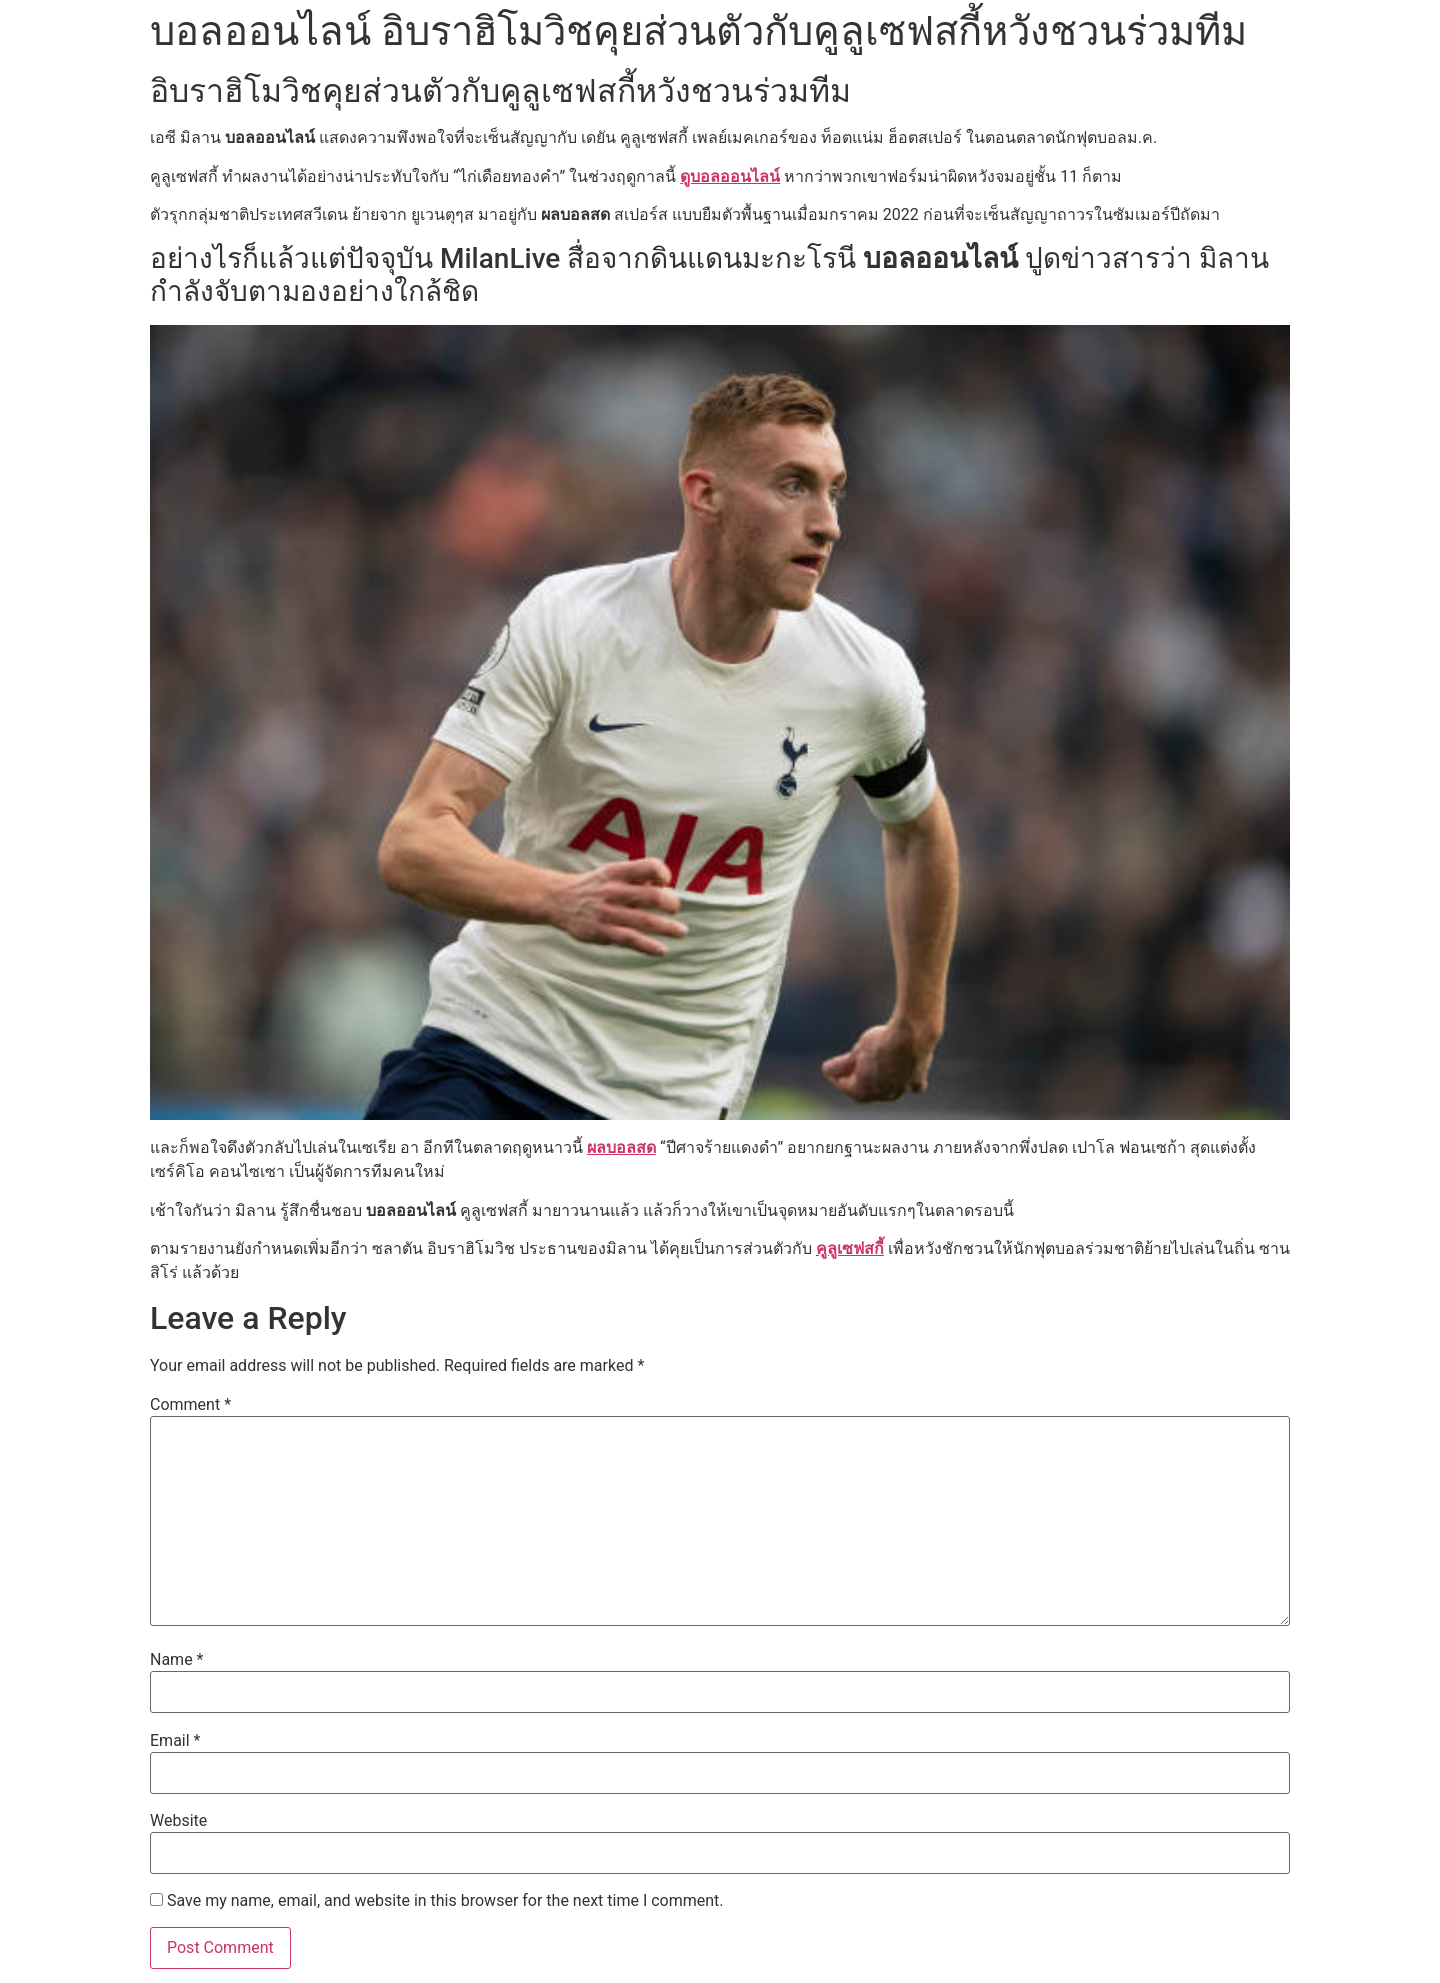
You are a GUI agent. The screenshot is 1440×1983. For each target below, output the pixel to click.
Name (177, 1660)
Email (175, 1741)
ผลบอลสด (621, 1147)
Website (178, 1821)
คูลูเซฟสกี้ (850, 1248)
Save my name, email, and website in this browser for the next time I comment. (445, 1901)
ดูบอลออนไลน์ (730, 176)
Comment (190, 1405)
